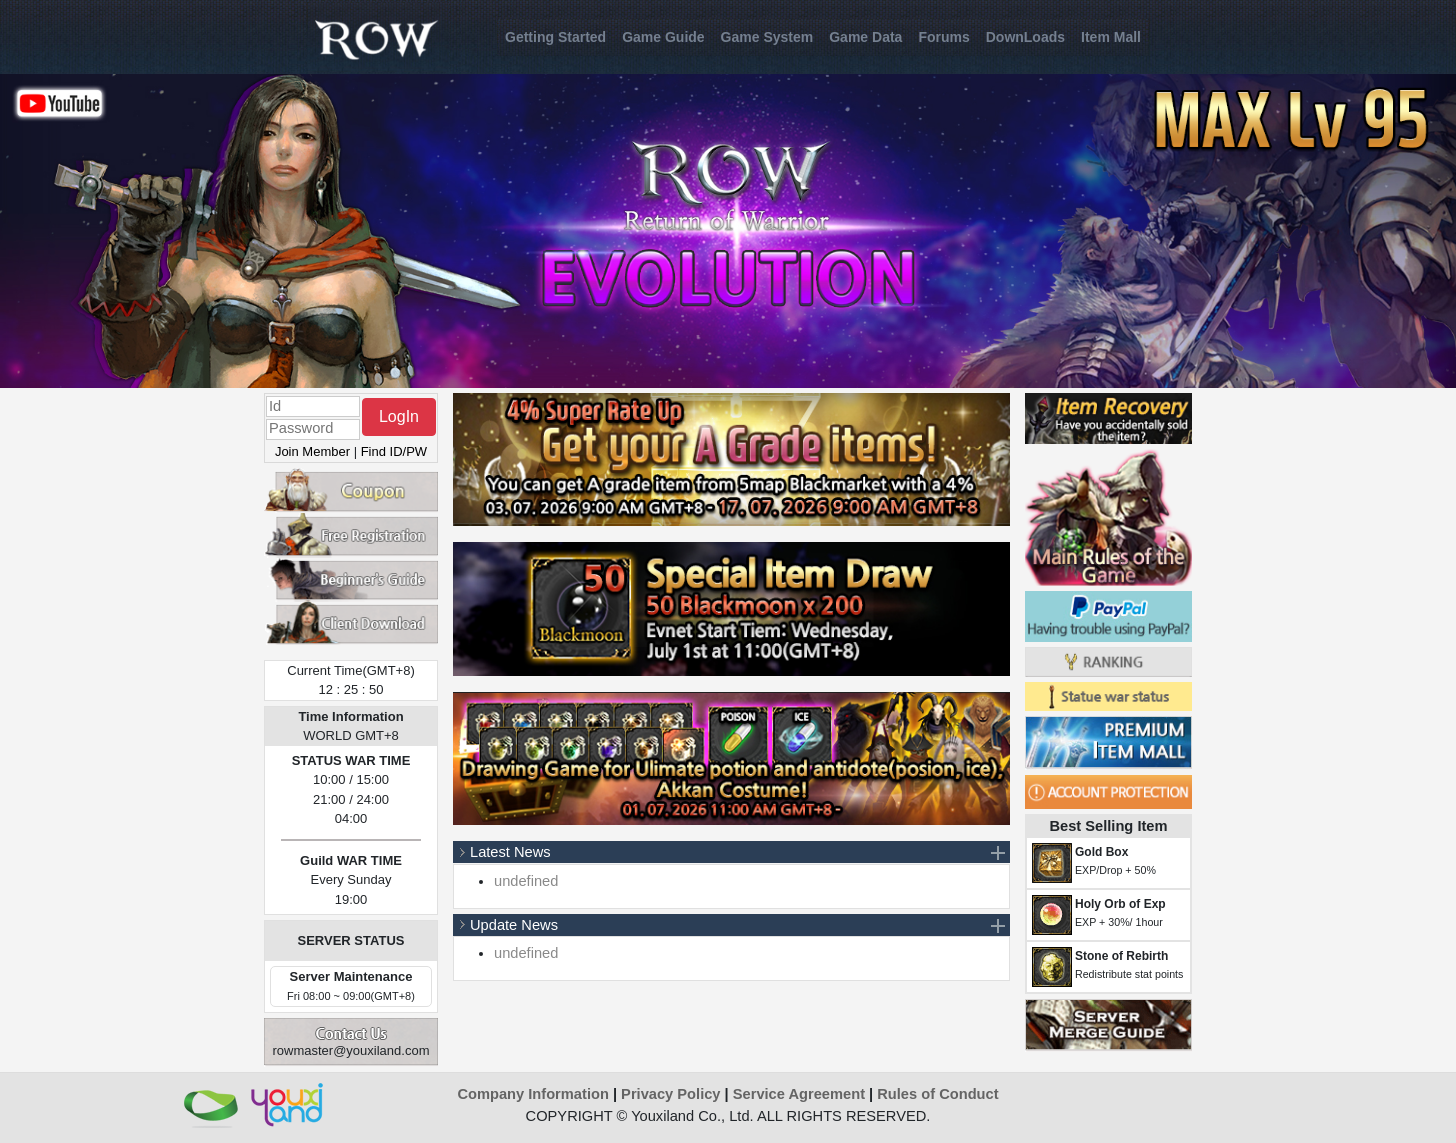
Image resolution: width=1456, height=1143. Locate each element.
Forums (943, 37)
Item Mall (1111, 37)
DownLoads (1025, 37)
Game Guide (663, 37)
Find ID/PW (394, 451)
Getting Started (555, 37)
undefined (526, 881)
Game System (767, 37)
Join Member (312, 451)
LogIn (399, 416)
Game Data (865, 37)
